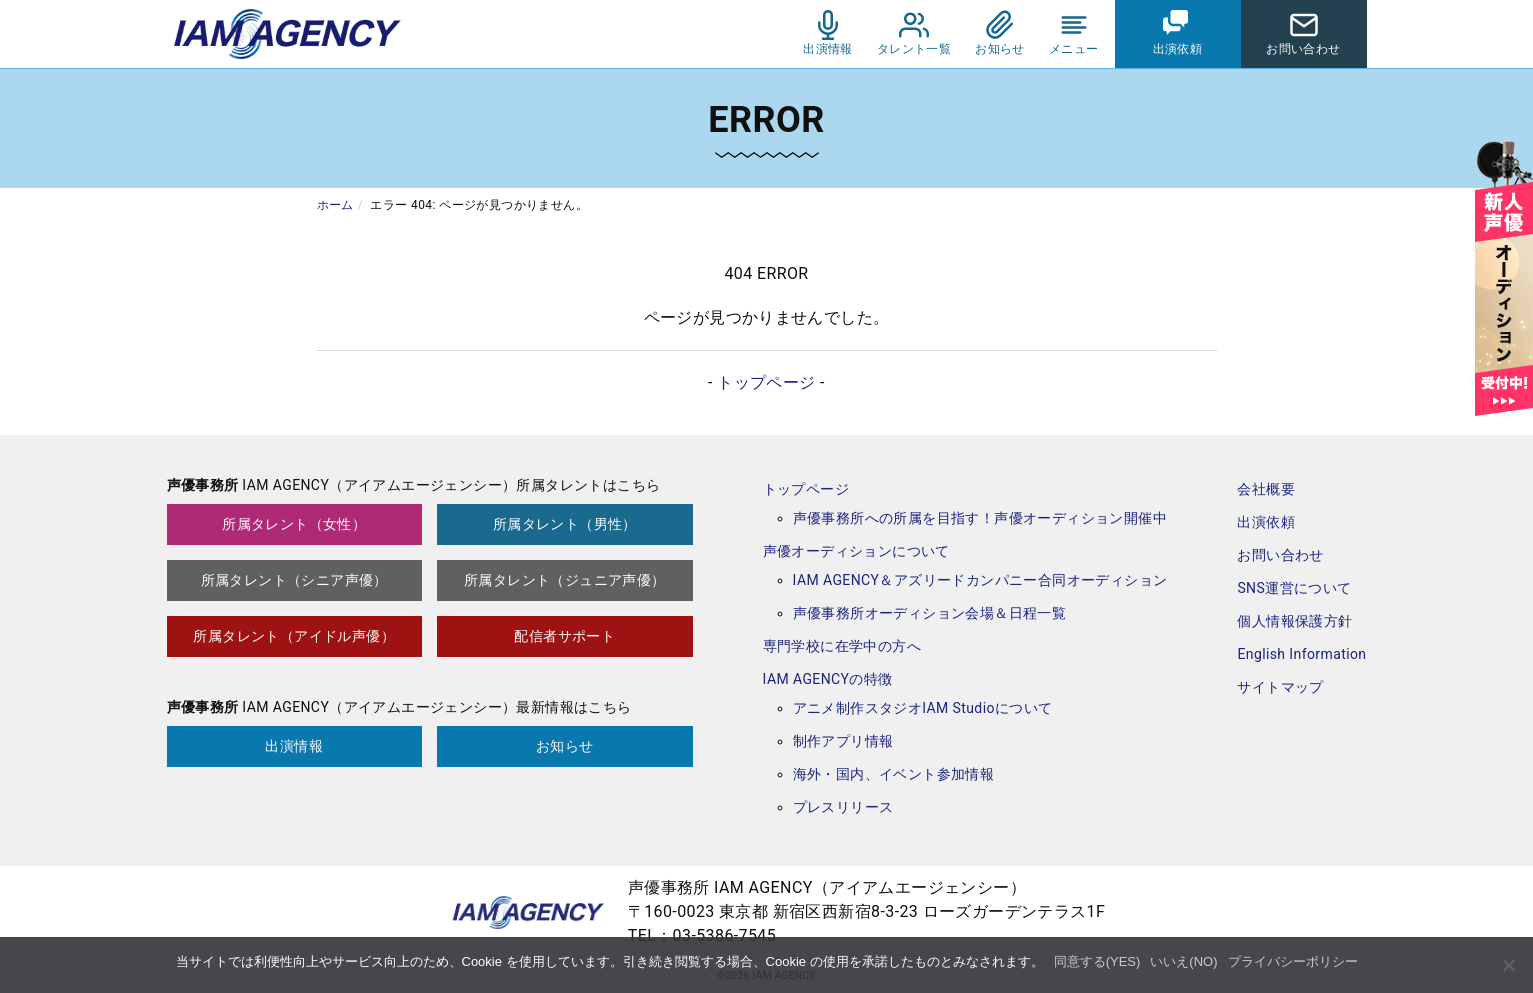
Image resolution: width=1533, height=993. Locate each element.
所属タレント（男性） (565, 524)
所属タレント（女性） (294, 524)
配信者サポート (564, 636)
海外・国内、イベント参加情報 (894, 774)
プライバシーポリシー (1293, 961)
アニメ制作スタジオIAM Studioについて (923, 708)
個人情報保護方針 (1294, 621)
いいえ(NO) (1183, 961)
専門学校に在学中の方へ (842, 646)
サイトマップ (1280, 687)
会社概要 (1266, 489)
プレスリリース (843, 807)
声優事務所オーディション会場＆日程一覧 (930, 613)
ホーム (335, 205)
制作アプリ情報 (843, 741)
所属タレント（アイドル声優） (294, 636)
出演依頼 (1266, 522)
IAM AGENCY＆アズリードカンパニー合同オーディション (980, 580)
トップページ (766, 382)
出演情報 (294, 746)
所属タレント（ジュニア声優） (565, 580)
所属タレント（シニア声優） (294, 580)
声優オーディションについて (856, 551)
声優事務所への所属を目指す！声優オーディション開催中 (980, 518)
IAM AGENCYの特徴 (828, 679)
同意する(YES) (1097, 961)
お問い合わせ (1280, 555)
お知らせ (565, 746)
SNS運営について (1294, 588)
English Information (1301, 654)
